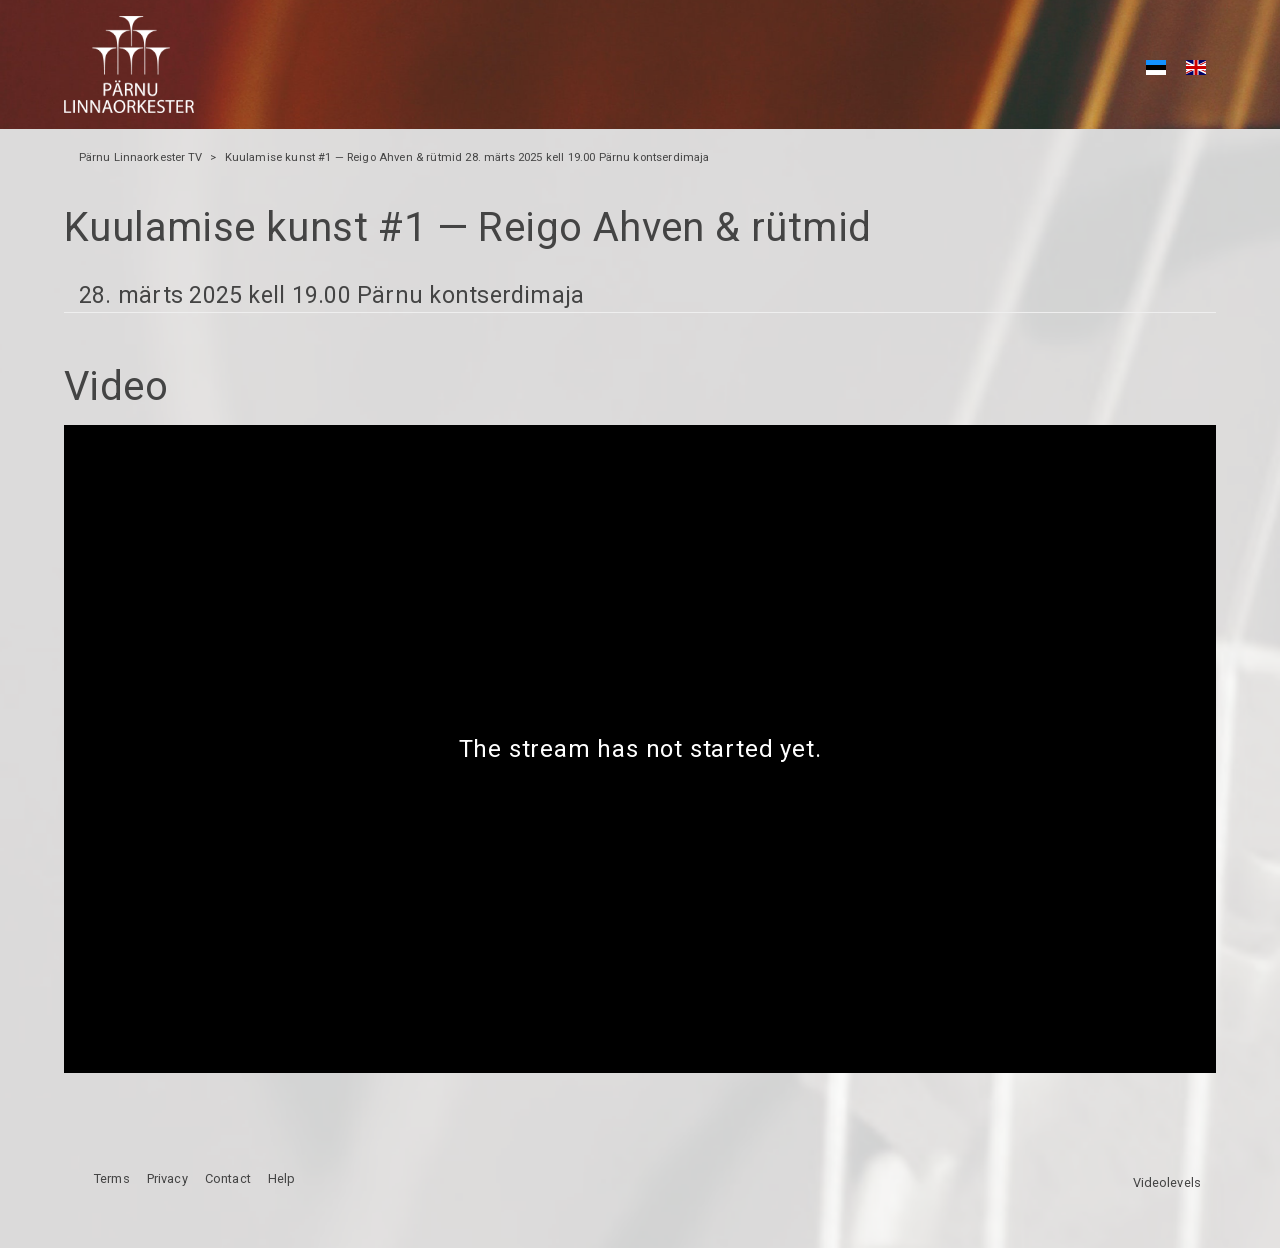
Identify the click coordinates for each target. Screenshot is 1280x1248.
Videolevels (1167, 1182)
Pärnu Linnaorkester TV (140, 157)
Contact (228, 1178)
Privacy (167, 1178)
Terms (112, 1178)
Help (282, 1178)
